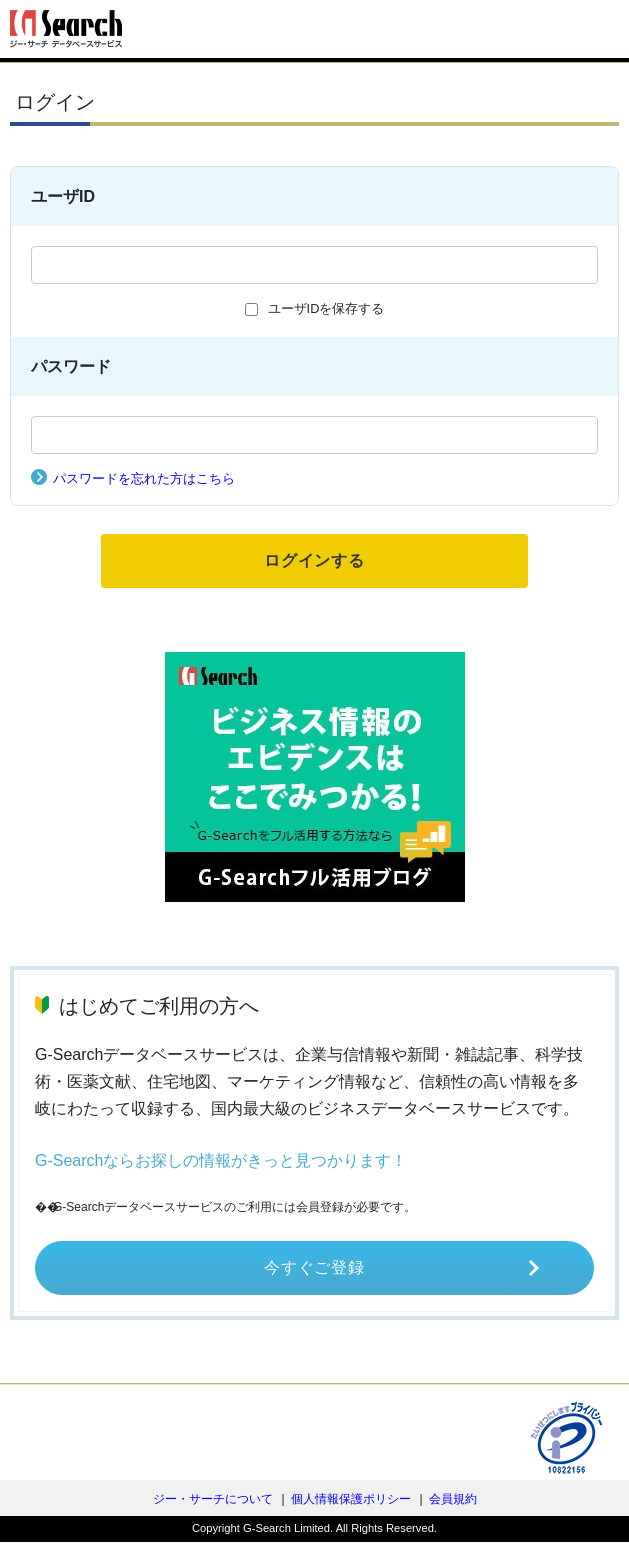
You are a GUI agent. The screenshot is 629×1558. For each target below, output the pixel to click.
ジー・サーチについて (213, 1499)
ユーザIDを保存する (326, 308)
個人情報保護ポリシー (351, 1499)
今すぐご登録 (314, 1267)
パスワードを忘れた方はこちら (144, 478)
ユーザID (63, 196)
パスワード (71, 366)
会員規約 (453, 1499)
